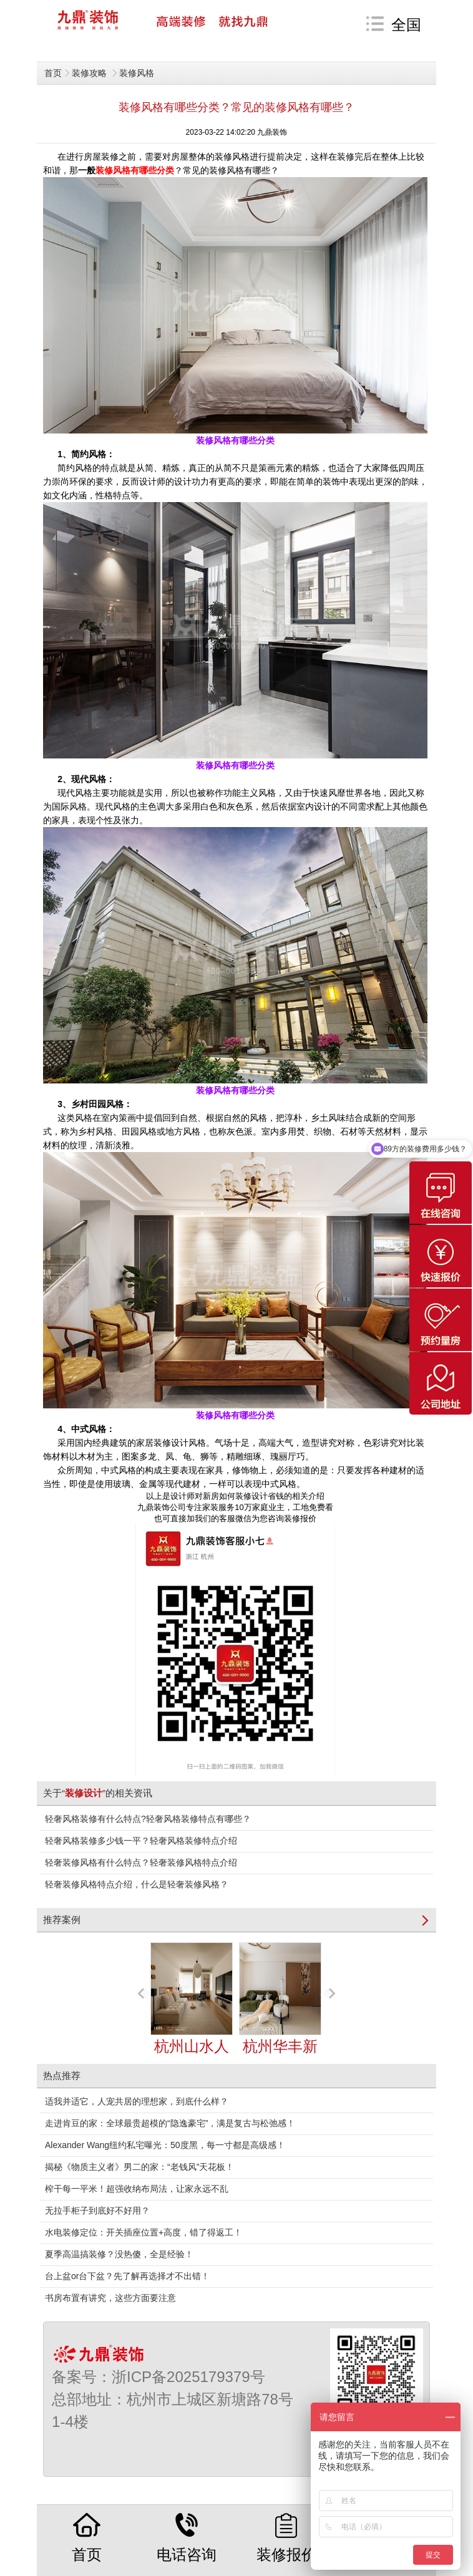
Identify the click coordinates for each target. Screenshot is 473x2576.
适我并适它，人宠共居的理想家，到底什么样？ (136, 2101)
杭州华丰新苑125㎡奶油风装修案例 (280, 2032)
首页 (53, 73)
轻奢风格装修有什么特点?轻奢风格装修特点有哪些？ (148, 1819)
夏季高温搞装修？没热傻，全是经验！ (119, 2254)
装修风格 (136, 73)
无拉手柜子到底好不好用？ (97, 2210)
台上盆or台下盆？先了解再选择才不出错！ (127, 2276)
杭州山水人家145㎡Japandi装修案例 (191, 2032)
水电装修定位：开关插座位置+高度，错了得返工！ (143, 2232)
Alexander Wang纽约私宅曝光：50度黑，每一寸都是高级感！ (165, 2145)
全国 (406, 24)
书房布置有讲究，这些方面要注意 (110, 2298)
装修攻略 (90, 73)
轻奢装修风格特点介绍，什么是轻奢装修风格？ (136, 1884)
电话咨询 (187, 2537)
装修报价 (286, 2537)
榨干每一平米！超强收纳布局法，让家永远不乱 (136, 2189)
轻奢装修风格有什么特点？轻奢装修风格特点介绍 (141, 1862)
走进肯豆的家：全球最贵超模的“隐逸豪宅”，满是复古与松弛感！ (170, 2123)
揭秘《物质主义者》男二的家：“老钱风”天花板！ (139, 2167)
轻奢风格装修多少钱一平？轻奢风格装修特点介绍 (141, 1841)
